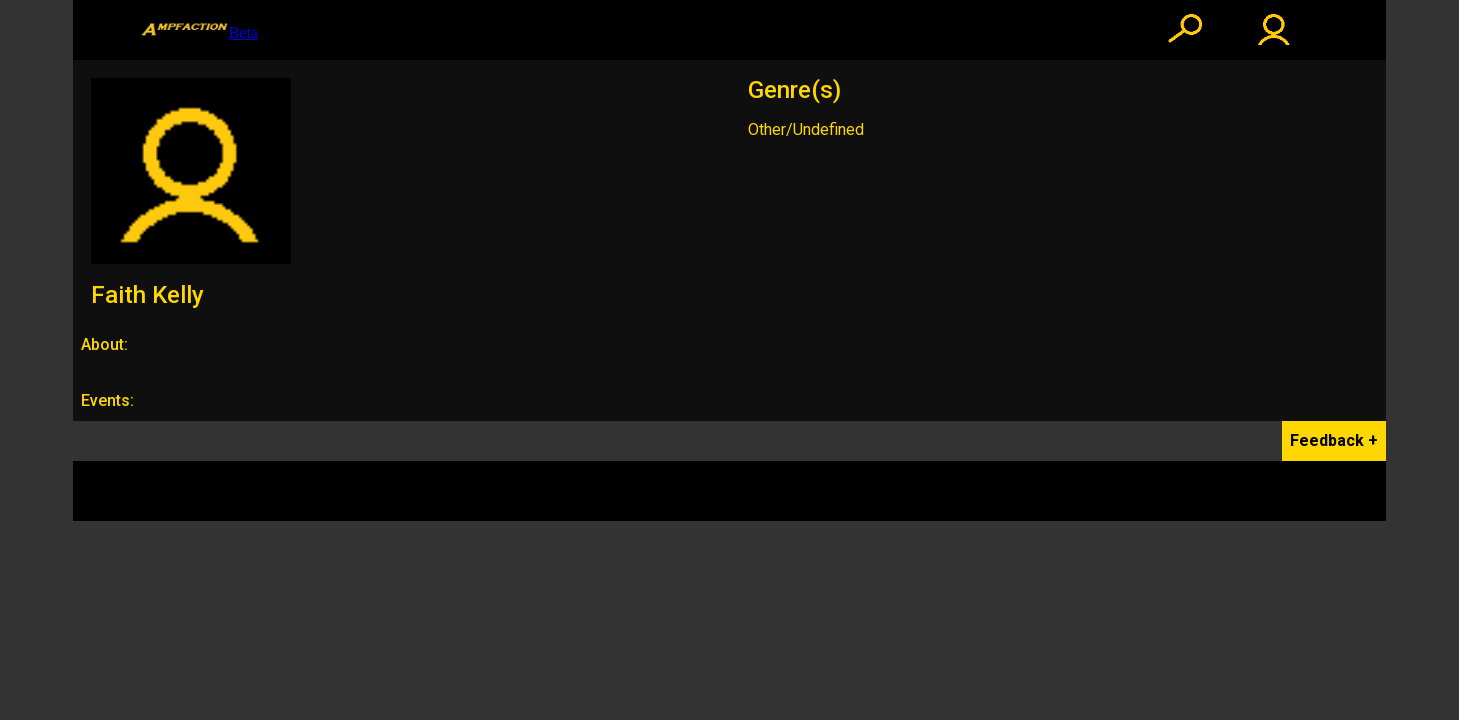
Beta (198, 30)
